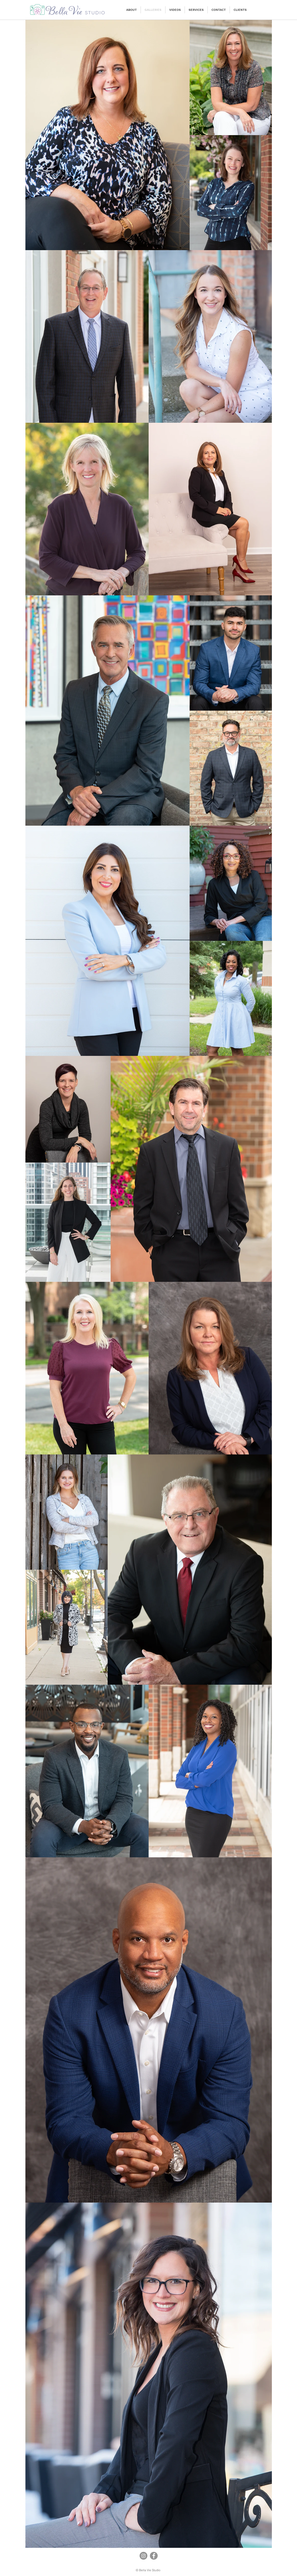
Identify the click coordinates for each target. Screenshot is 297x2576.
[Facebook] (154, 2556)
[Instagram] (143, 2556)
